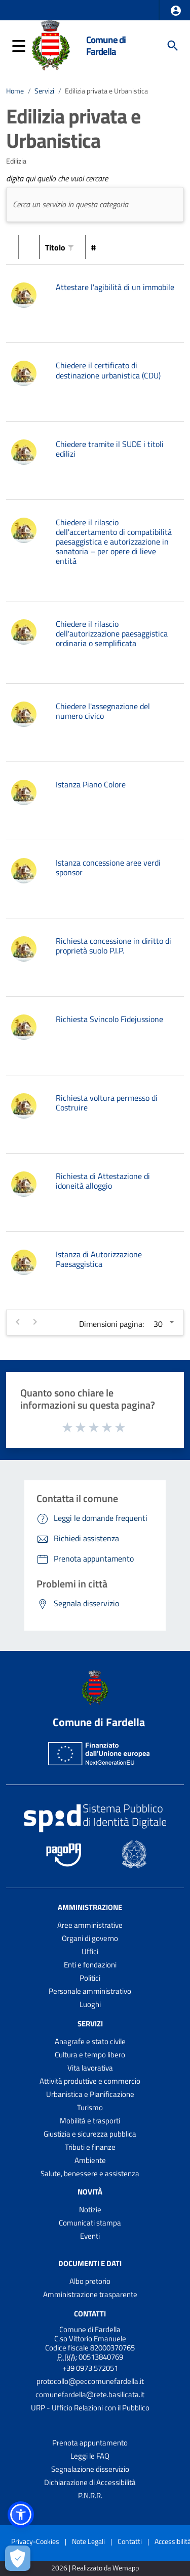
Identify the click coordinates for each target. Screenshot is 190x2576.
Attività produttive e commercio (90, 2081)
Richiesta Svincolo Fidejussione (109, 1019)
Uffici (90, 1951)
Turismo (90, 2107)
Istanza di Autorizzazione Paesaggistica (99, 1259)
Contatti (90, 2313)
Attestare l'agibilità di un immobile (115, 287)
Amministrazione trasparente (90, 2294)
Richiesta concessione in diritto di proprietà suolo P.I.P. (113, 946)
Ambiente (90, 2160)
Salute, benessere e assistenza (90, 2173)
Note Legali (88, 2541)
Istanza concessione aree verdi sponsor (108, 867)
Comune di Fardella (106, 45)
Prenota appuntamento (90, 2442)
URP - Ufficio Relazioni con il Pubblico (90, 2407)
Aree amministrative (90, 1925)
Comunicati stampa (90, 2223)
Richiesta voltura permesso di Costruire (107, 1103)
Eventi (90, 2236)
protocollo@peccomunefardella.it (90, 2381)
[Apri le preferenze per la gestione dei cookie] (17, 2558)
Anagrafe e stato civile (90, 2041)
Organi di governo (90, 1938)
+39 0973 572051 (90, 2368)
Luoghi (90, 2004)
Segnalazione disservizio (90, 2469)
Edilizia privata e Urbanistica (106, 90)
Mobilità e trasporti (90, 2120)
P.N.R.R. (90, 2495)
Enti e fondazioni (90, 1964)
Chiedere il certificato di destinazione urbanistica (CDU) (108, 370)
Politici (90, 1978)
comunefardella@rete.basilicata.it (89, 2394)
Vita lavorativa (90, 2068)
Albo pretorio (89, 2281)
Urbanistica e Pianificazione (90, 2094)
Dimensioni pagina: (111, 1324)
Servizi (44, 90)
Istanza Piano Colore (91, 784)
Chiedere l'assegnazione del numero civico (103, 711)
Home (15, 90)
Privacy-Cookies (35, 2541)
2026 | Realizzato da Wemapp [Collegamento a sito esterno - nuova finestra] (95, 2568)
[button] (176, 11)
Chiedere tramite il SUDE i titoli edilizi (110, 449)
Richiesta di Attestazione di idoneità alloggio (103, 1181)
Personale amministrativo (90, 1991)
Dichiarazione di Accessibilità (90, 2482)
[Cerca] (173, 46)
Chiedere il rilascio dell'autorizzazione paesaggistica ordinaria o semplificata (112, 633)
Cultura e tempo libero (90, 2054)
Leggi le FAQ (89, 2456)
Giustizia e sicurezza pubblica (90, 2134)
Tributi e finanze (90, 2147)
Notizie (90, 2209)
